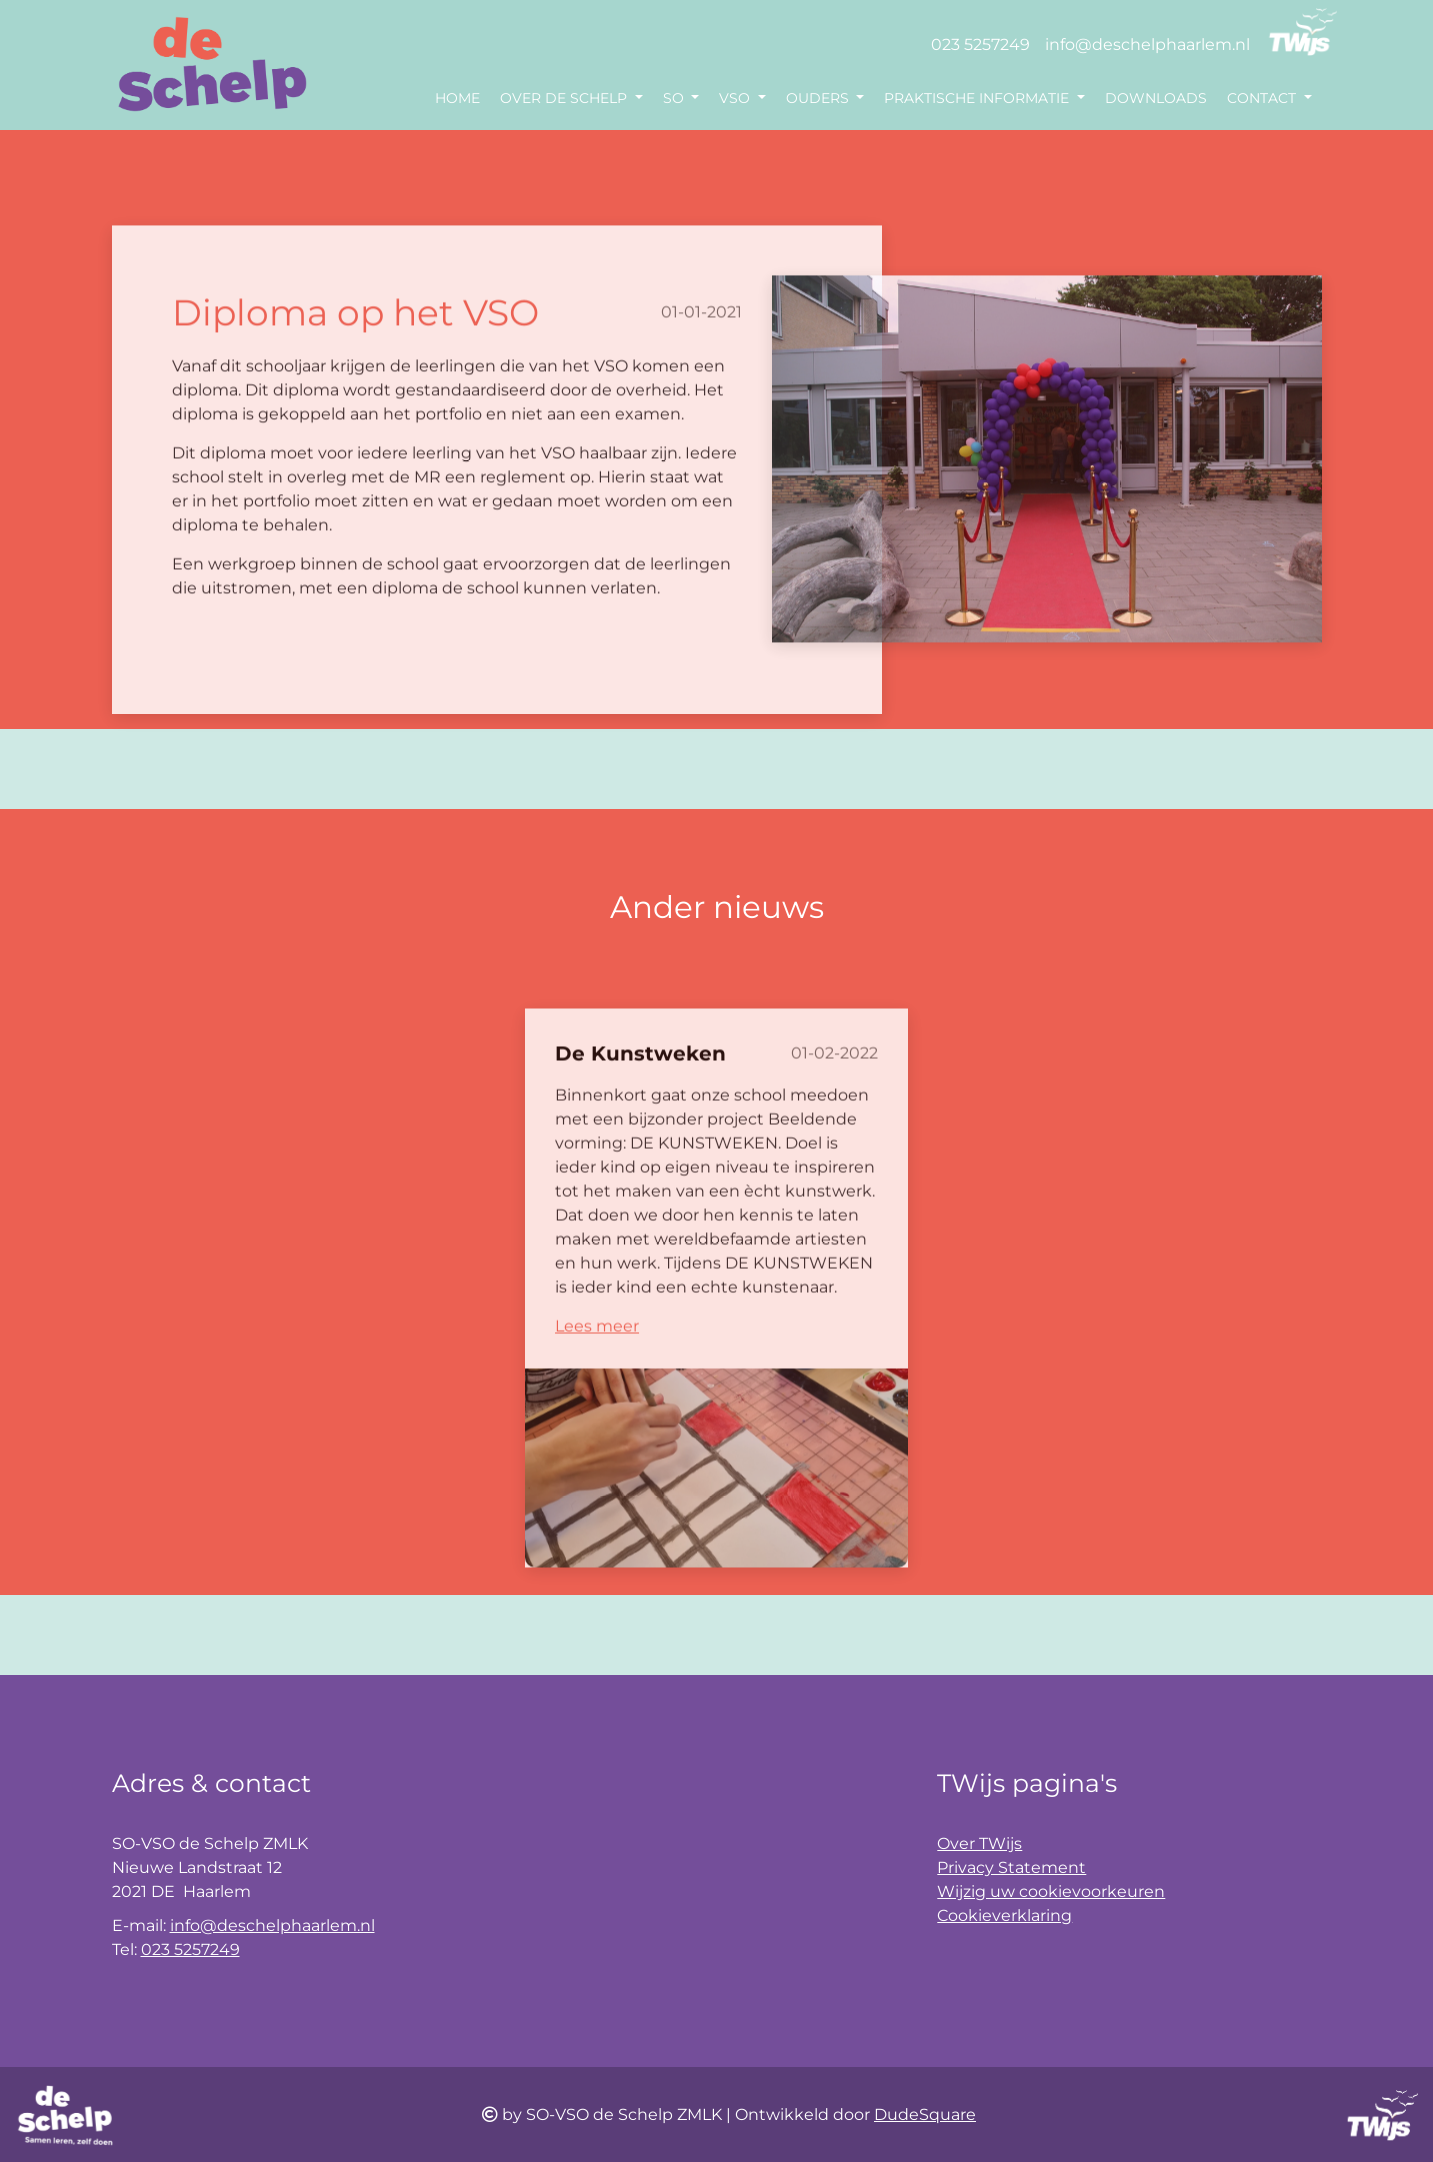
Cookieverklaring (1004, 1915)
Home (457, 98)
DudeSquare (925, 2114)
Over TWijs (979, 1843)
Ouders (819, 98)
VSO (736, 98)
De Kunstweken (640, 1097)
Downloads (1156, 98)
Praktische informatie (978, 98)
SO (675, 98)
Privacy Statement (1011, 1867)
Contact (1263, 98)
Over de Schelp (565, 98)
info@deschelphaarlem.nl (1147, 44)
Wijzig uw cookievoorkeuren (1051, 1891)
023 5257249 (980, 44)
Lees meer (597, 1369)
